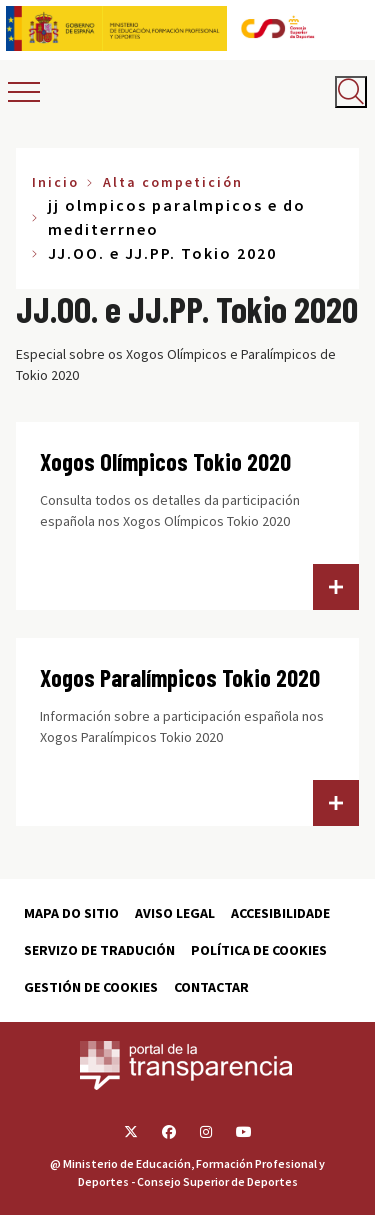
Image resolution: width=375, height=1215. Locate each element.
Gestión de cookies (91, 987)
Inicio (55, 182)
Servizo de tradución (99, 950)
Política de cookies (259, 950)
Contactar (211, 987)
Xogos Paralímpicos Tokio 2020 (180, 677)
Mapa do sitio (71, 913)
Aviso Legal (175, 913)
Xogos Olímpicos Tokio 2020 (165, 461)
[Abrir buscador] (351, 92)
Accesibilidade (280, 913)
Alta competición (173, 182)
